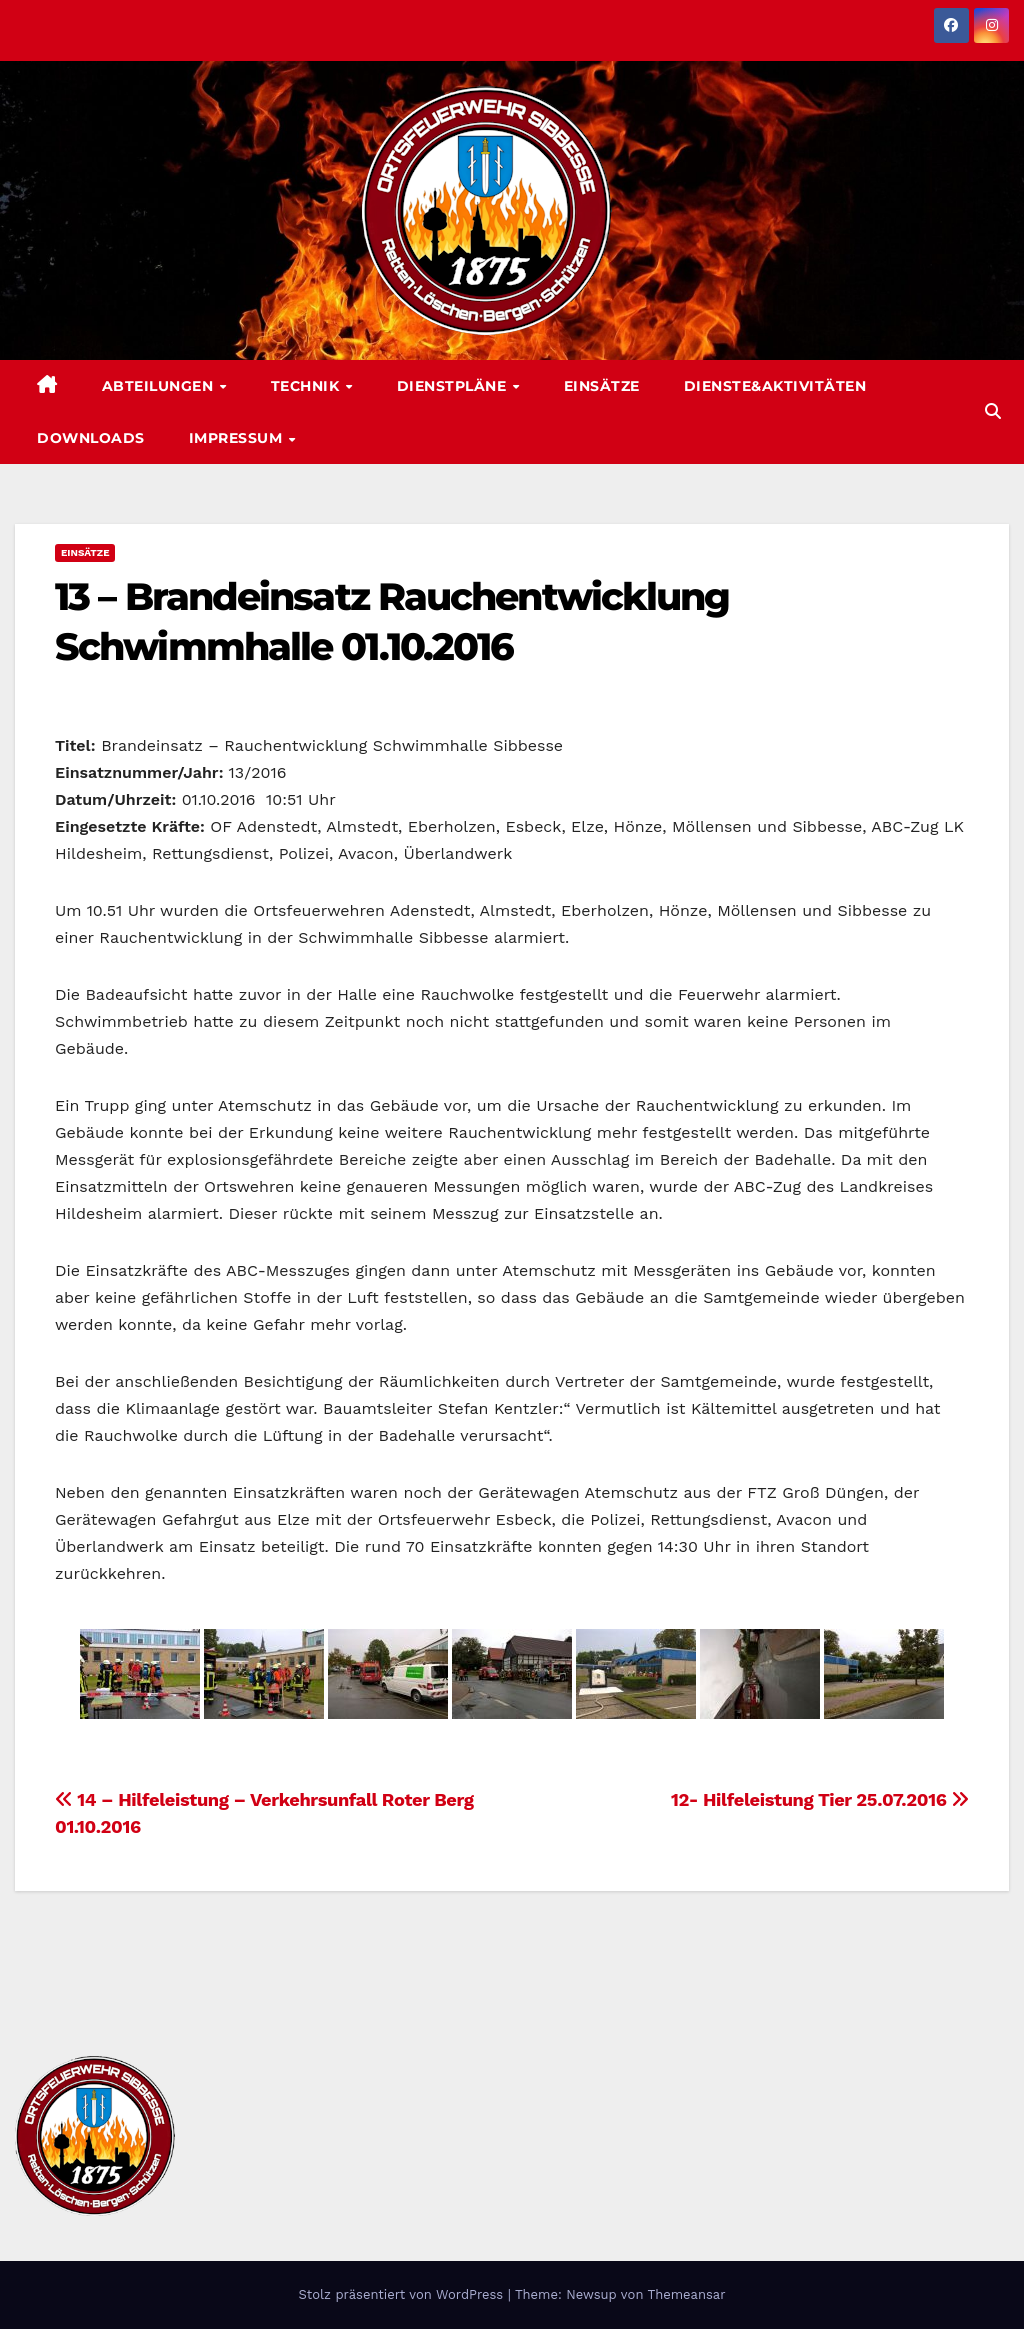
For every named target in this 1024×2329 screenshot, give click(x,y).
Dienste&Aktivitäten (775, 386)
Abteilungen (160, 386)
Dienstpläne (454, 386)
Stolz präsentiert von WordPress (402, 2294)
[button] (993, 411)
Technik (307, 386)
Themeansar (687, 2294)
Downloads (91, 438)
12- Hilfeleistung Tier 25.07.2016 (820, 1799)
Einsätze (602, 386)
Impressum (238, 438)
